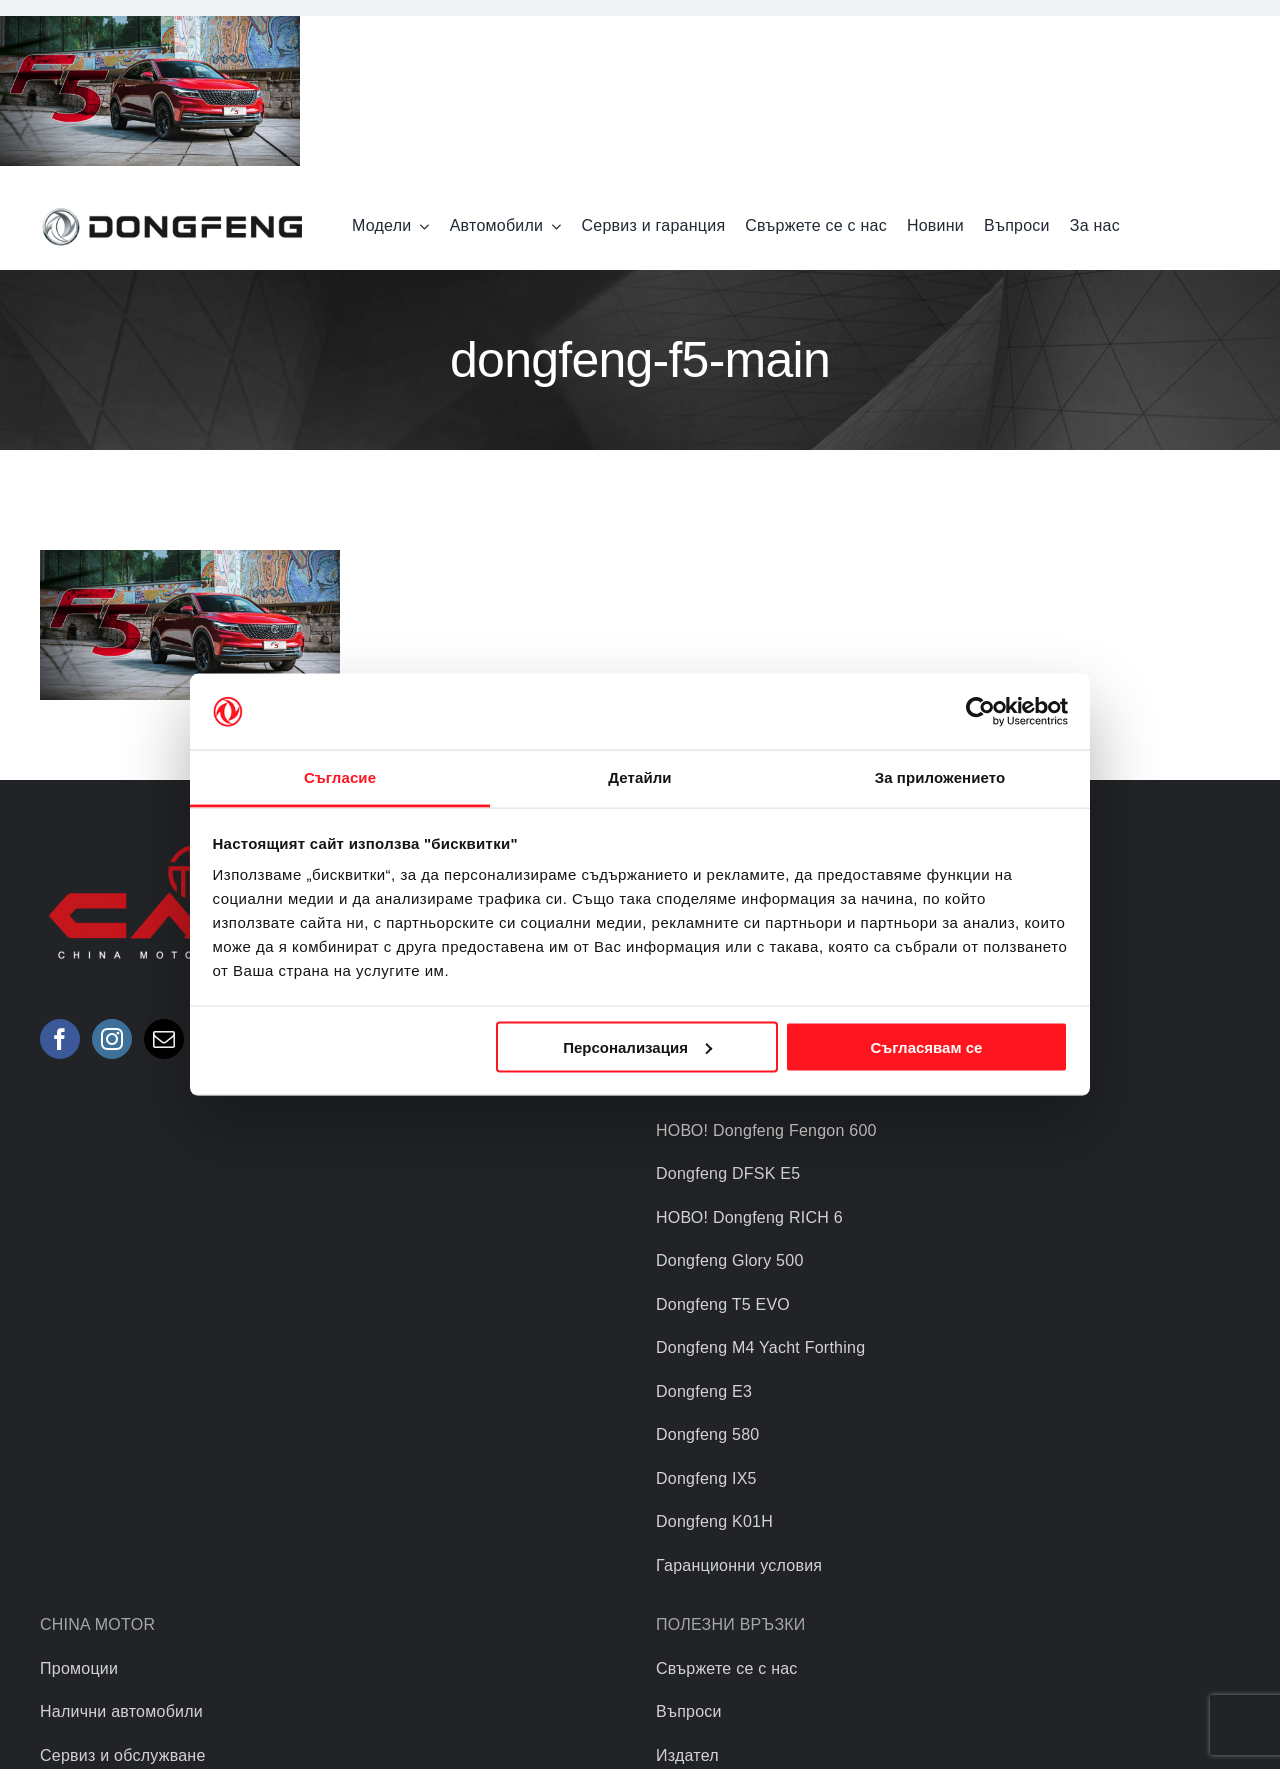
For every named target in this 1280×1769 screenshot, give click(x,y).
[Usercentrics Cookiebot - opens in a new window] (980, 711)
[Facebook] (60, 1039)
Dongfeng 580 (707, 1434)
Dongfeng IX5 (706, 1478)
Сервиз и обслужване (123, 1755)
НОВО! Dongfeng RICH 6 (749, 1217)
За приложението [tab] (940, 777)
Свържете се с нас (727, 1668)
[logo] (172, 209)
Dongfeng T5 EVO (723, 1304)
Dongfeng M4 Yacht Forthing (760, 1347)
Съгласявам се (926, 1046)
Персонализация (637, 1046)
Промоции (79, 1668)
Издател (687, 1755)
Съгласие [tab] (340, 777)
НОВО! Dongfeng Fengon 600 (766, 1130)
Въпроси (689, 1711)
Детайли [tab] (639, 777)
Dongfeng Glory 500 (730, 1260)
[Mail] (164, 1039)
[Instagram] (112, 1039)
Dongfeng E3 (704, 1391)
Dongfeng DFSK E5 (728, 1173)
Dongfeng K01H (714, 1521)
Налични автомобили (121, 1711)
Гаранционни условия (739, 1565)
